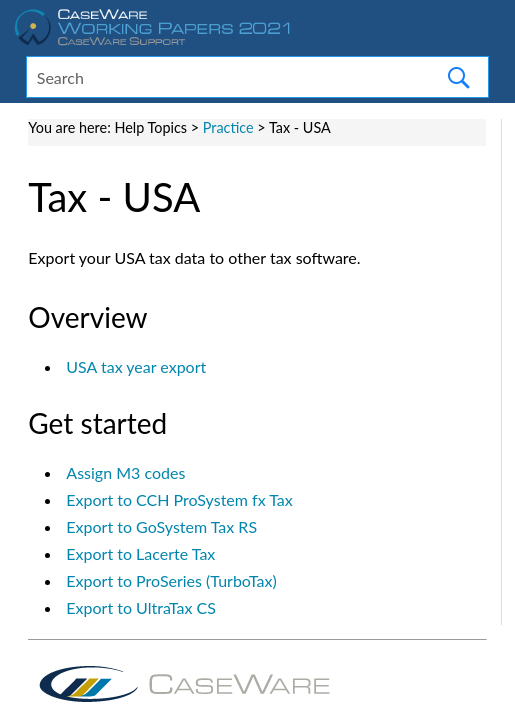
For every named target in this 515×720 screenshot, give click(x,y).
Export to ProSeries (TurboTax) (171, 580)
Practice (228, 127)
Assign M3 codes (125, 472)
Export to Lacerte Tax (140, 553)
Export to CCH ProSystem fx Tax (179, 499)
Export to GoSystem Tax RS (161, 526)
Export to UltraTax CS (141, 607)
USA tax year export (136, 366)
